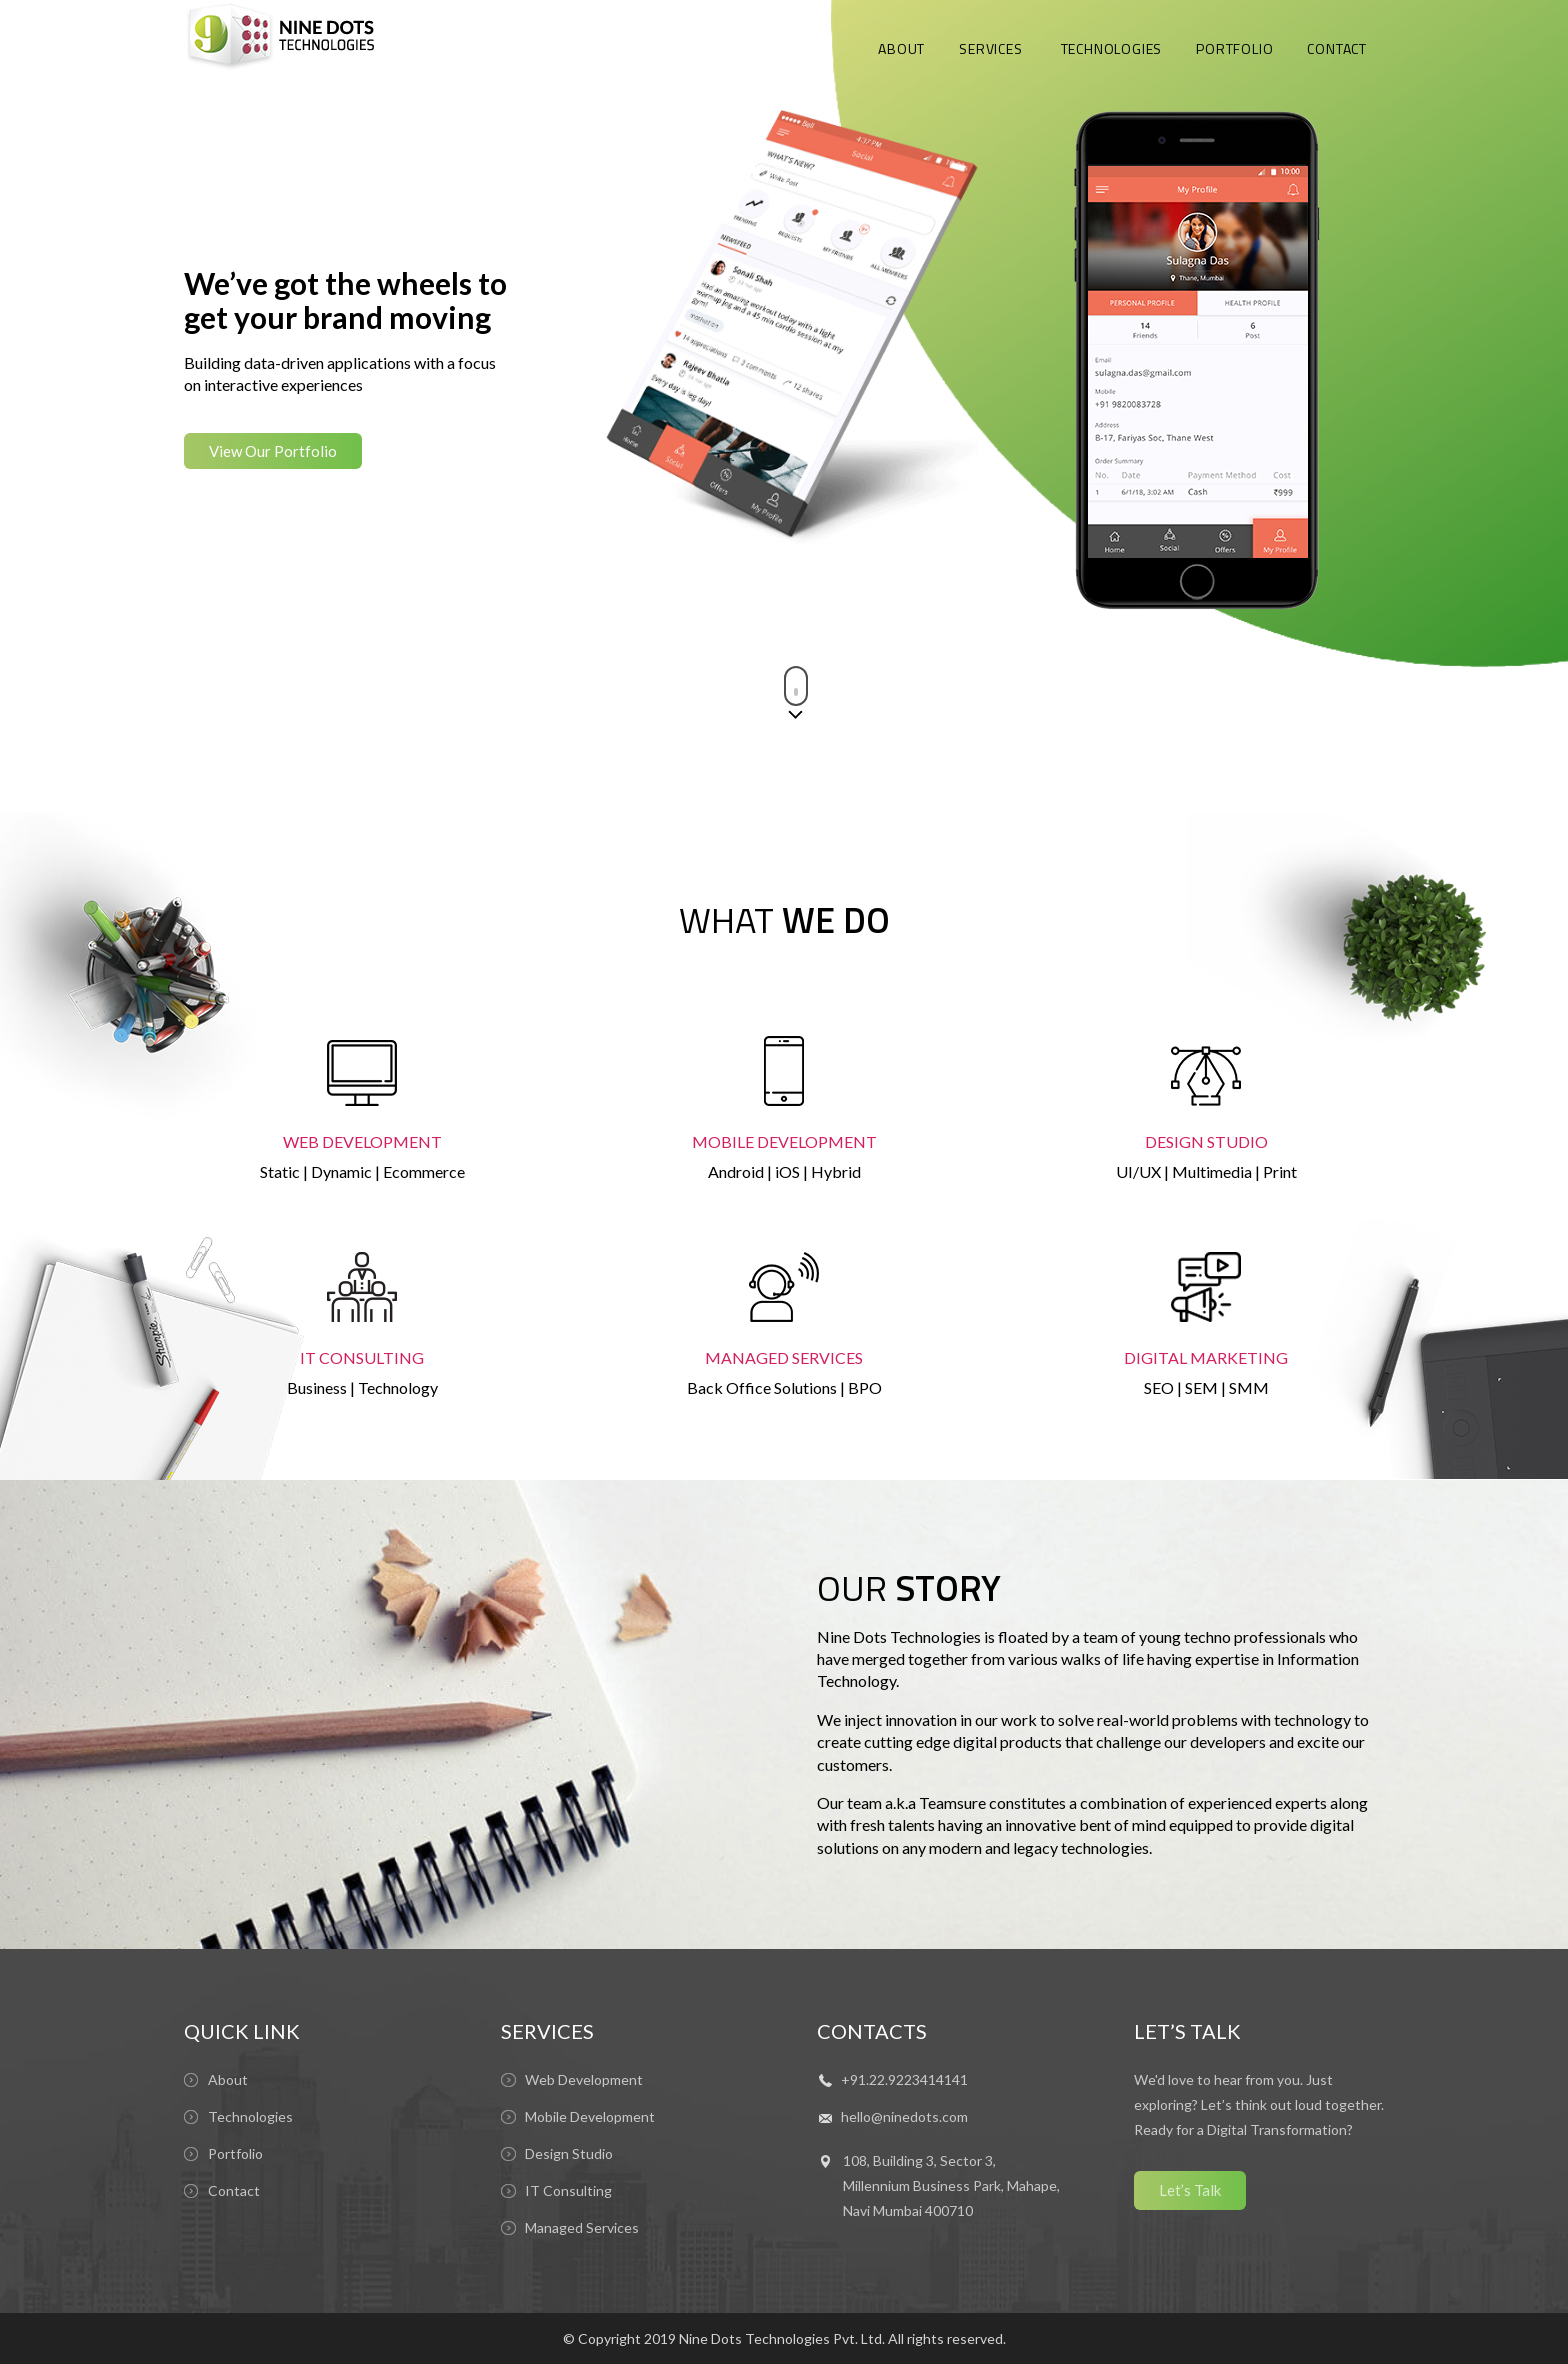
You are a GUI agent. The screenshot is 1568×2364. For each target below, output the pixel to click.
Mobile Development (590, 2116)
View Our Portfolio (273, 451)
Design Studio (569, 2153)
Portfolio (235, 2153)
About (228, 2079)
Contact (234, 2190)
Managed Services (582, 2227)
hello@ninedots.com (904, 2116)
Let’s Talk (1190, 2190)
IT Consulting (568, 2190)
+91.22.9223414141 (904, 2079)
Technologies (250, 2116)
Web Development (584, 2079)
